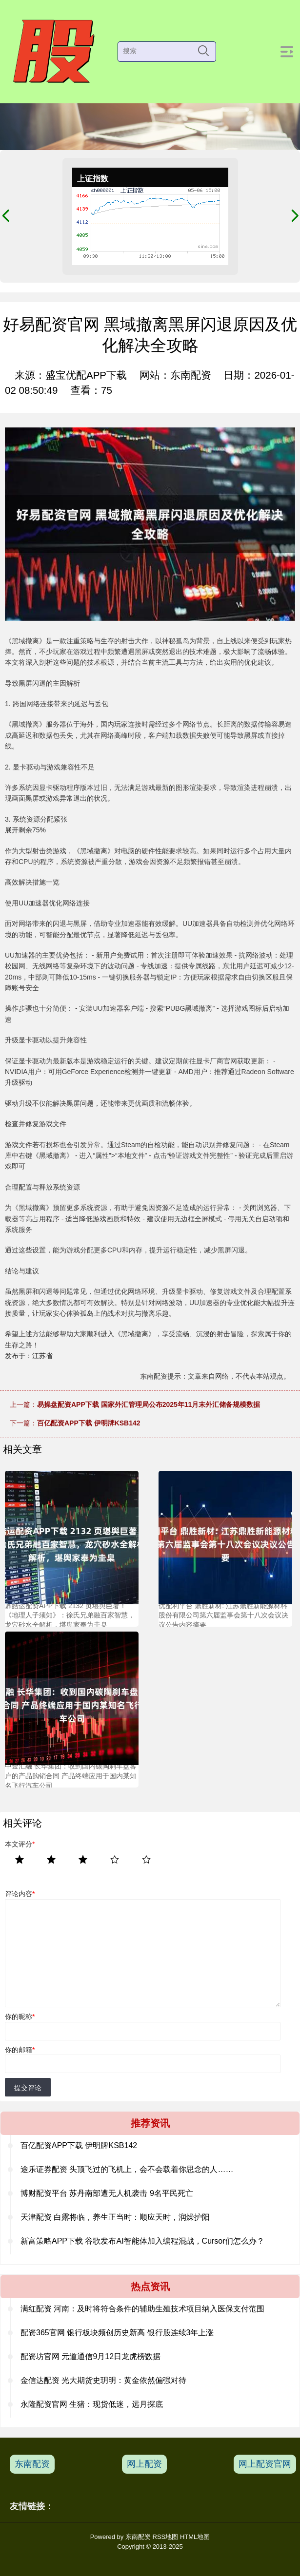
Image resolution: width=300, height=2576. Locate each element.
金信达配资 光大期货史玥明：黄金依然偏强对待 (103, 2380)
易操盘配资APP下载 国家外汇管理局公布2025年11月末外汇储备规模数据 (148, 1404)
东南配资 (32, 2464)
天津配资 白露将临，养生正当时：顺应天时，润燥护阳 (115, 2217)
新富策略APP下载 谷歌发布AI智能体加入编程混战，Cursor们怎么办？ (142, 2241)
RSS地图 (166, 2536)
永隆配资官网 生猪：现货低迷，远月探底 (91, 2404)
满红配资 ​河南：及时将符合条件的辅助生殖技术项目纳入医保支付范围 (142, 2309)
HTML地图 (195, 2536)
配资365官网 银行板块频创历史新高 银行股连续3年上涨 (117, 2332)
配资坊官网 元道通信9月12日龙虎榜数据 (90, 2356)
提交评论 (27, 2088)
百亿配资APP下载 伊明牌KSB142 (88, 1423)
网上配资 (144, 2464)
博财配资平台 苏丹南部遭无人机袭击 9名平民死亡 (106, 2193)
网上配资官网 (265, 2464)
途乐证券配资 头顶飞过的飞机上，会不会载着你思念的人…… (126, 2169)
